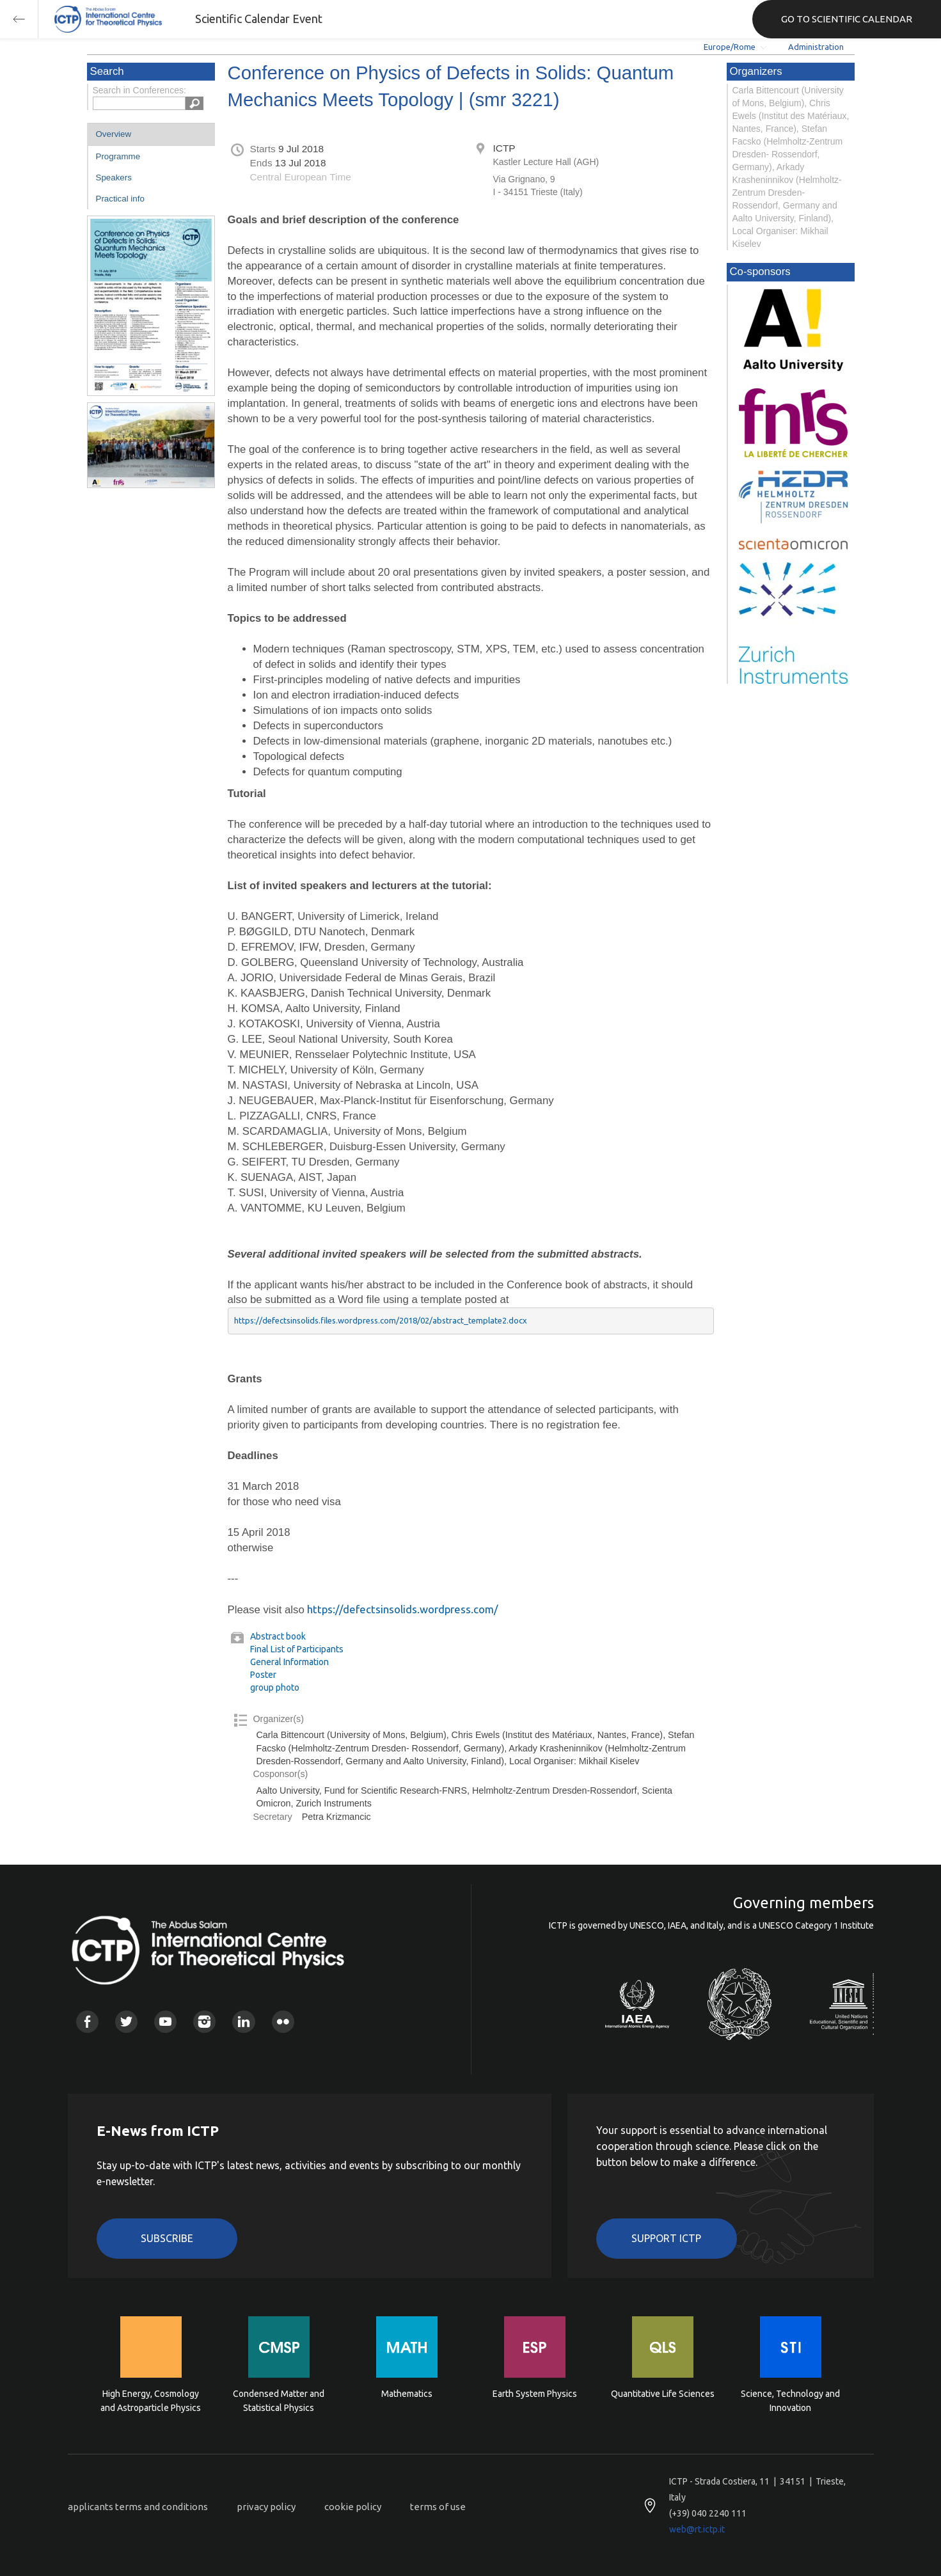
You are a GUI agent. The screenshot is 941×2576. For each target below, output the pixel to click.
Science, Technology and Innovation (790, 2401)
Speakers (114, 177)
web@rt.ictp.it (697, 2529)
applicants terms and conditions (138, 2506)
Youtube (165, 2022)
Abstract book (278, 1636)
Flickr (283, 2022)
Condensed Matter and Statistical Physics (278, 2401)
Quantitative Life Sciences (663, 2394)
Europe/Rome (729, 46)
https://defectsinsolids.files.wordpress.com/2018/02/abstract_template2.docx (380, 1320)
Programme (118, 156)
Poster (263, 1675)
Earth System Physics (535, 2394)
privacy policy (266, 2506)
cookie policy (352, 2506)
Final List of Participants (297, 1649)
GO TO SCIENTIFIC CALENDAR (846, 18)
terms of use (438, 2506)
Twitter (126, 2022)
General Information (289, 1662)
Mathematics (406, 2394)
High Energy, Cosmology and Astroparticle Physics (150, 2401)
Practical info (120, 198)
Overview (114, 134)
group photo (274, 1687)
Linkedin (243, 2022)
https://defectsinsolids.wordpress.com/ (402, 1609)
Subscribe (167, 2238)
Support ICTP (666, 2238)
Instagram (204, 2022)
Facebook (87, 2022)
